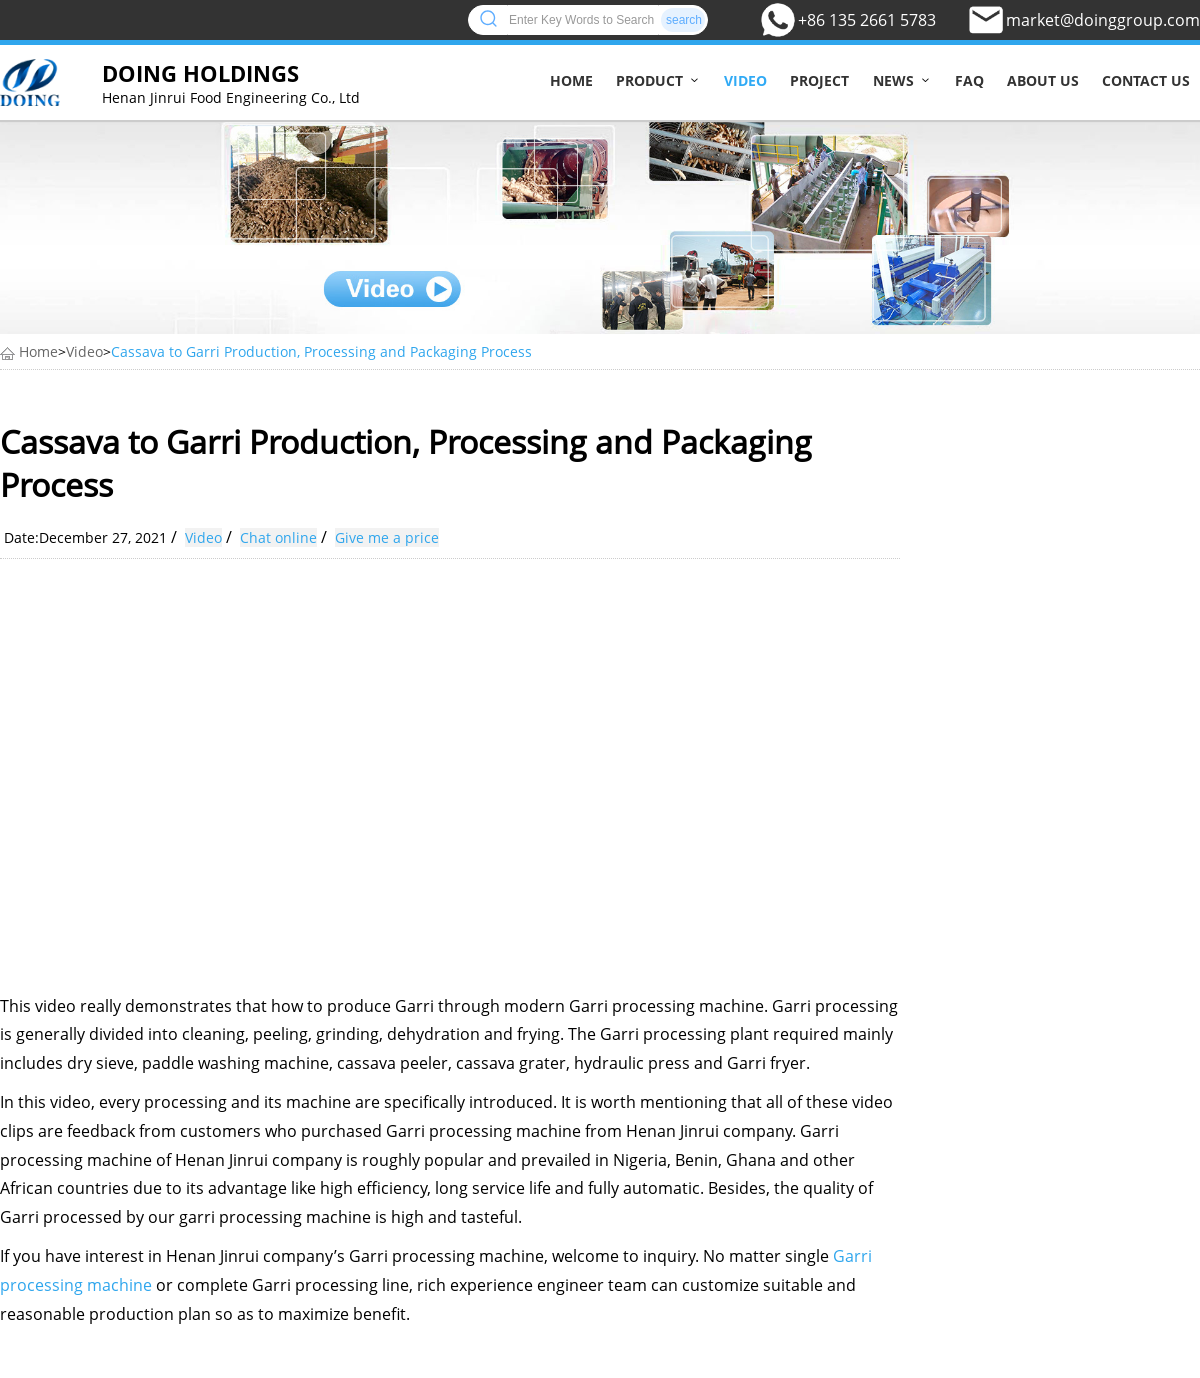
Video (745, 80)
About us (1043, 80)
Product (649, 80)
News (893, 80)
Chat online (278, 537)
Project (819, 80)
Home (571, 80)
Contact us (1146, 80)
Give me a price (387, 537)
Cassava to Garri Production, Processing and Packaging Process (321, 351)
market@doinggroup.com (1103, 20)
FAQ (969, 80)
